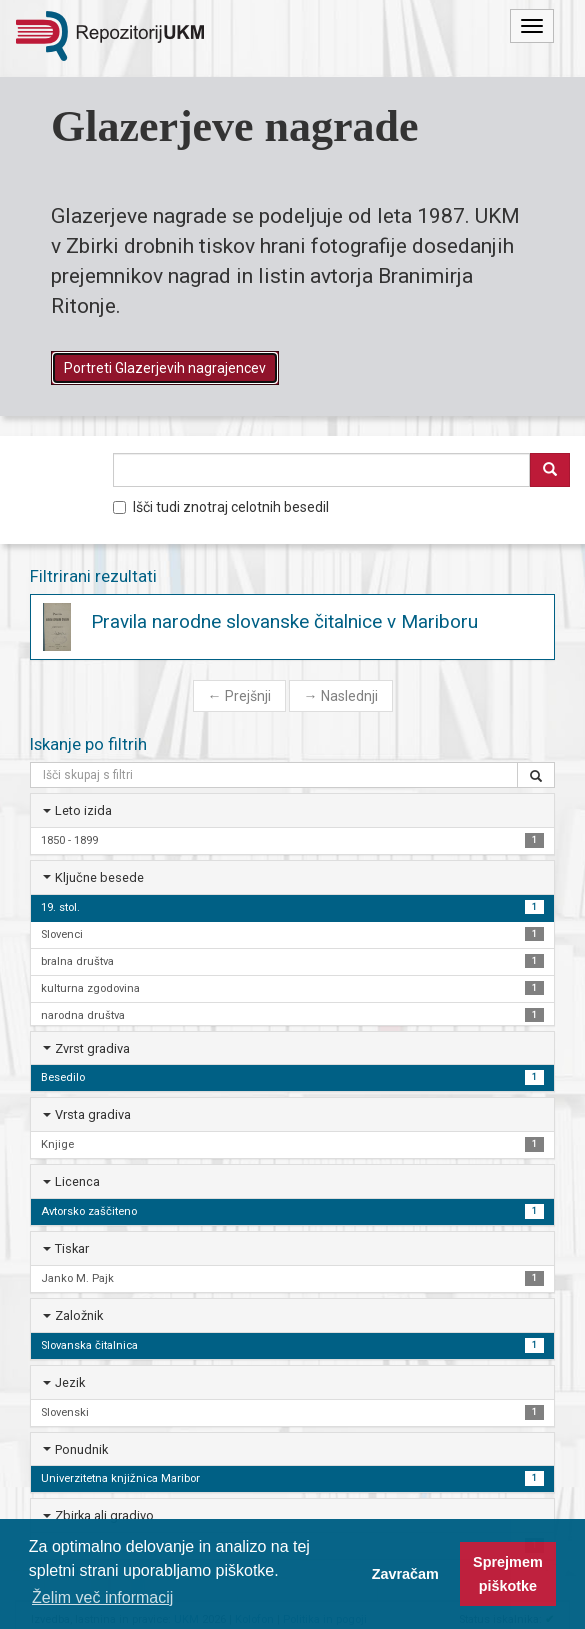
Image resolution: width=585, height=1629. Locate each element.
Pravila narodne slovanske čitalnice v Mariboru (284, 621)
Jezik (70, 1382)
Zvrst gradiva (92, 1048)
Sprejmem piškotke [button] (508, 1574)
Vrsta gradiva (93, 1114)
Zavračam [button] (405, 1574)
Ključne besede (99, 877)
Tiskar (72, 1248)
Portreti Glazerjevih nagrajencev (165, 368)
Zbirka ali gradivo (104, 1515)
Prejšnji (239, 696)
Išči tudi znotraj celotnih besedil (221, 507)
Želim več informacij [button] (102, 1597)
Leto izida (83, 810)
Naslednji (341, 696)
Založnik (79, 1315)
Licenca (77, 1181)
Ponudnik (81, 1449)
